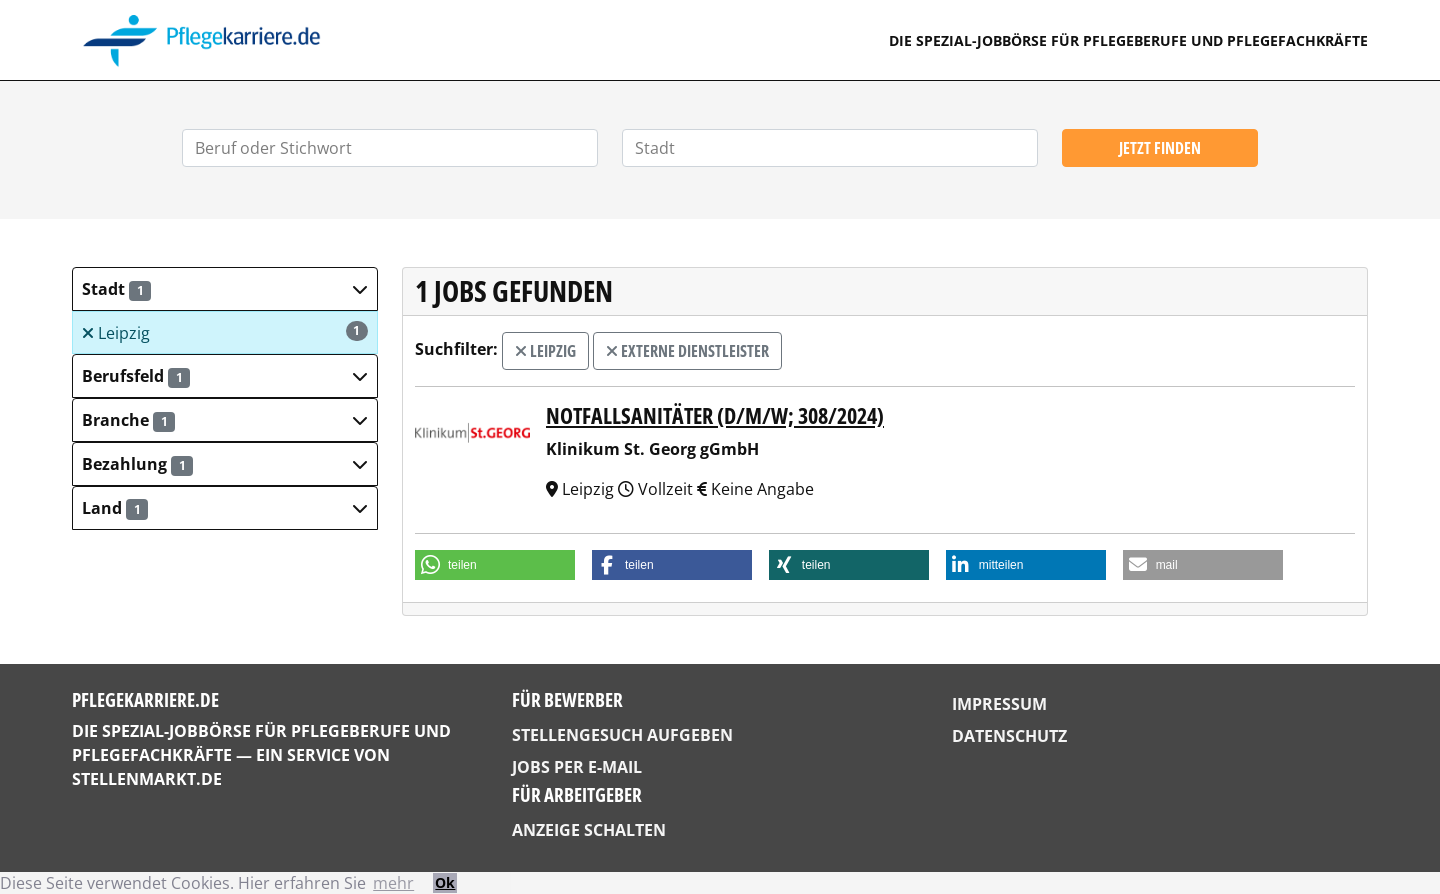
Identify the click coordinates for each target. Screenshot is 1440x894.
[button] (225, 289)
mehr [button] (393, 883)
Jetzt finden (1160, 148)
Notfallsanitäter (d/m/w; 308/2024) (715, 415)
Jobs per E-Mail (577, 767)
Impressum (999, 704)
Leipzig (225, 332)
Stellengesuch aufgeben (622, 735)
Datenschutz (1009, 736)
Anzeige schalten (589, 830)
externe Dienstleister (687, 351)
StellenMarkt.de (147, 779)
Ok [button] (445, 882)
